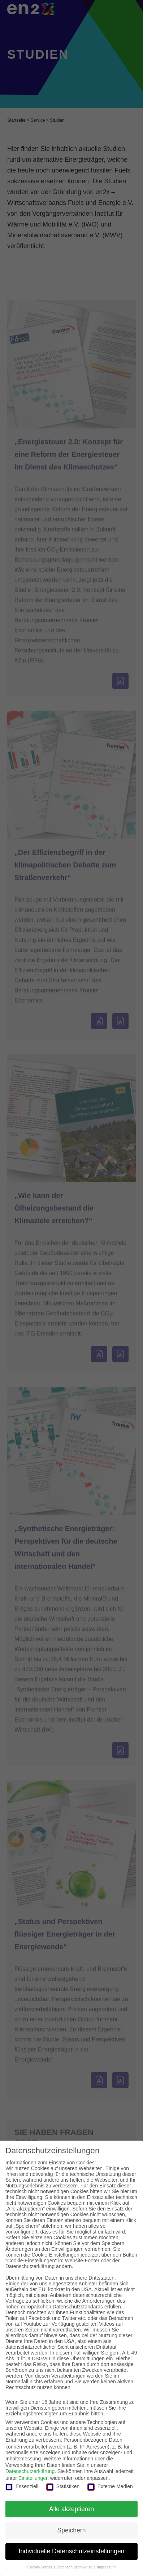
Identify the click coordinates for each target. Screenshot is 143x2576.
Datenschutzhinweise (75, 2567)
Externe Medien (110, 2486)
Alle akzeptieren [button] (71, 2509)
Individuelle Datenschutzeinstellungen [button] (72, 2551)
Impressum (106, 2567)
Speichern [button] (71, 2530)
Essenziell (21, 2486)
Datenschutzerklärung (30, 2471)
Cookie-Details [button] (40, 2567)
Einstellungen (33, 2478)
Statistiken (63, 2486)
